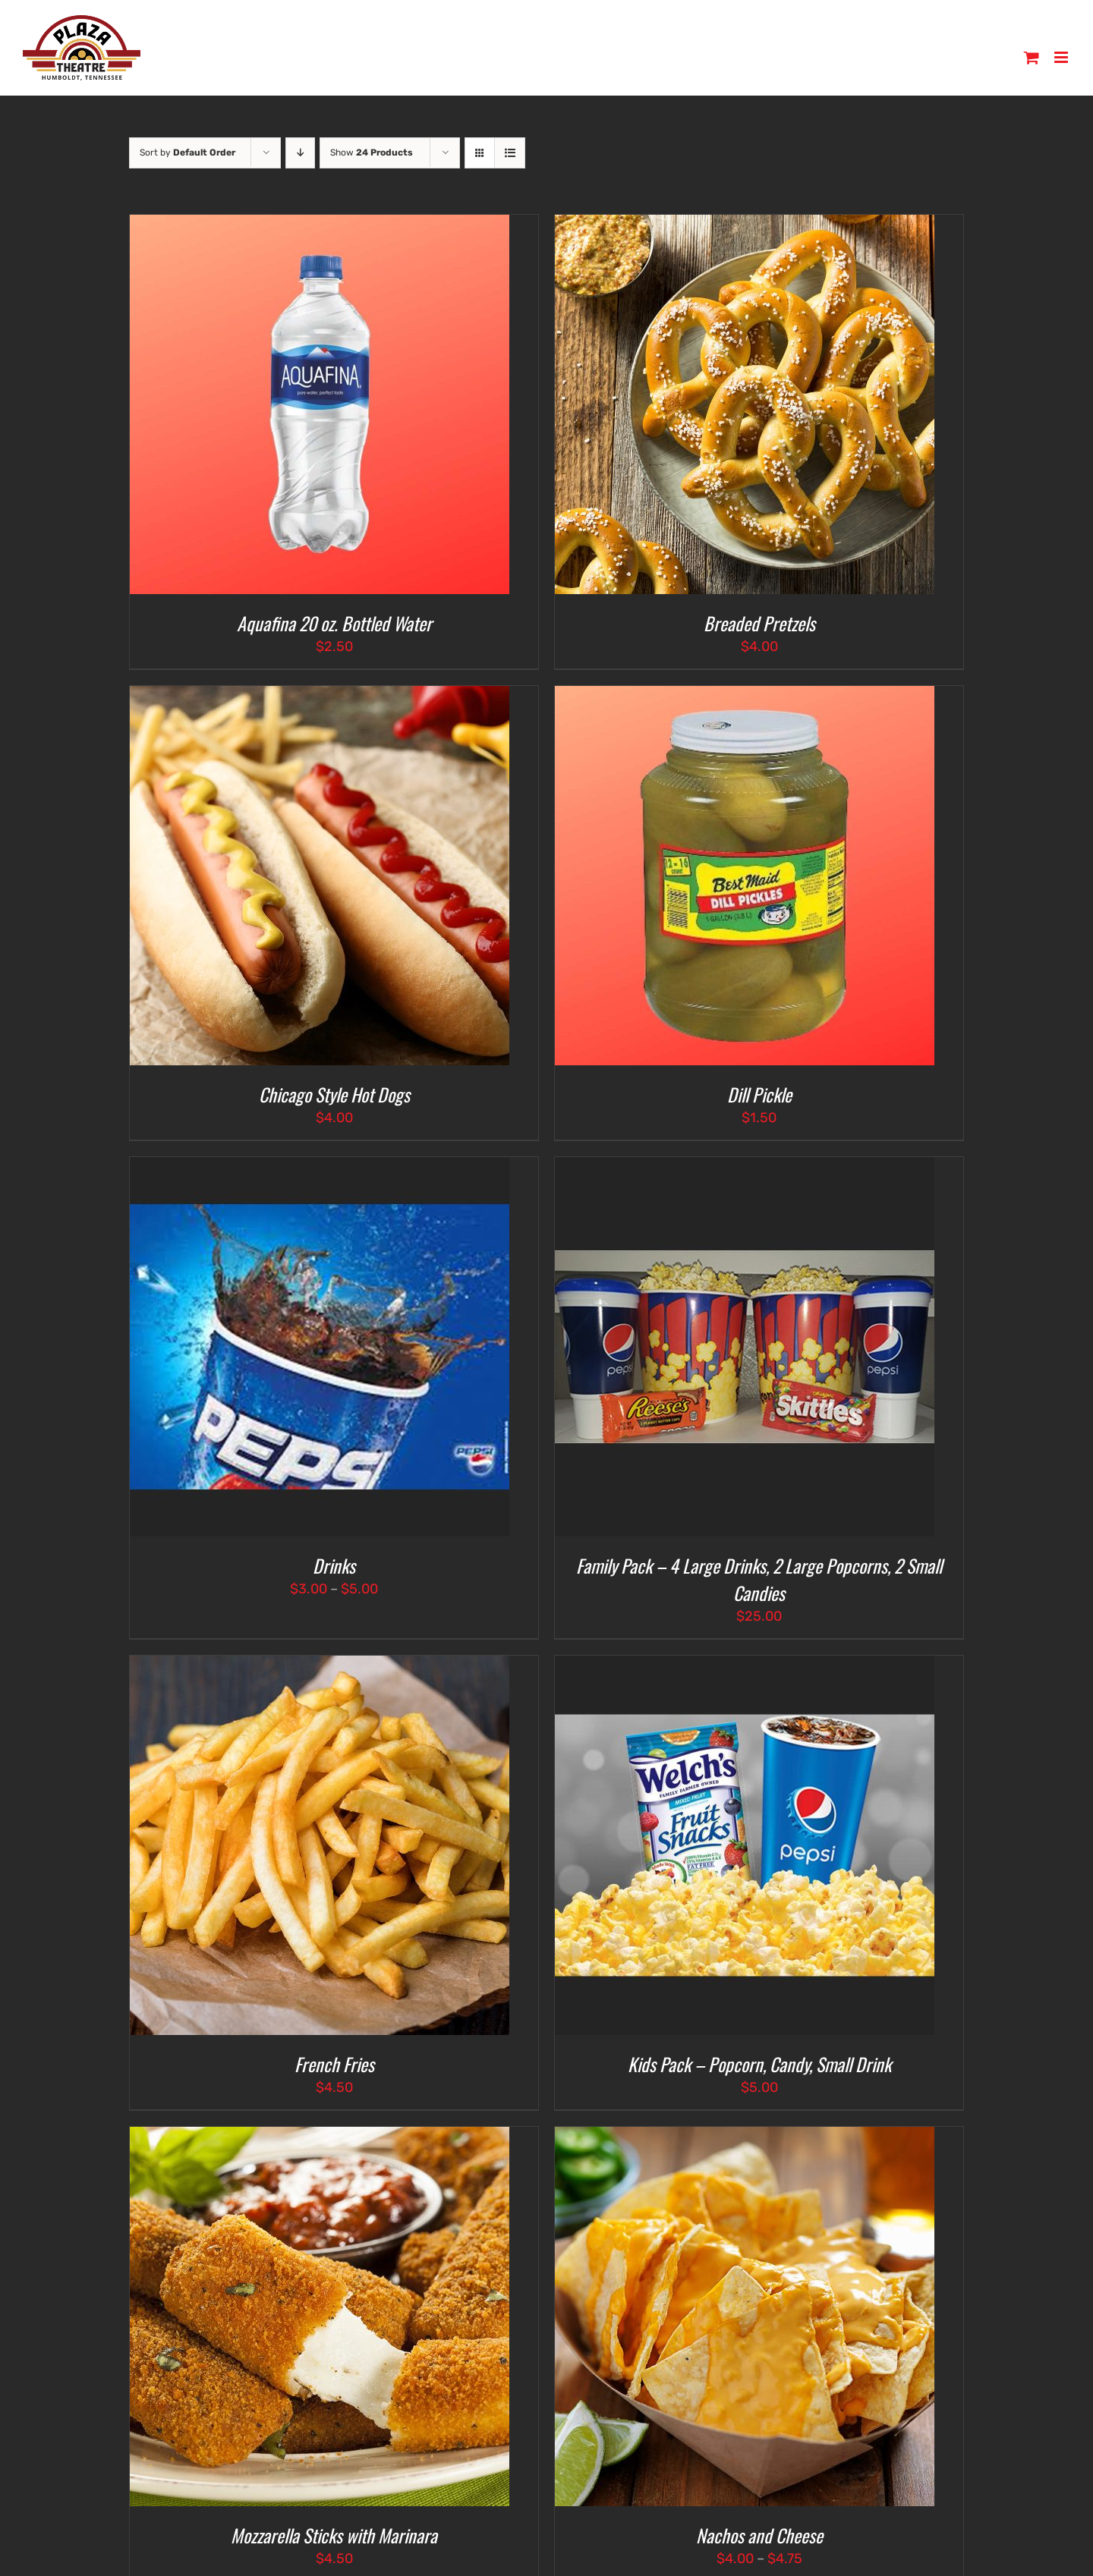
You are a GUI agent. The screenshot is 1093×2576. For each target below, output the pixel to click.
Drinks (334, 1565)
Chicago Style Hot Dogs (334, 1094)
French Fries (334, 2063)
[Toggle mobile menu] (1062, 57)
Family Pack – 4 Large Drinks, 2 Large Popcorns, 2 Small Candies (759, 1579)
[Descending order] (300, 152)
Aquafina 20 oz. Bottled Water (334, 623)
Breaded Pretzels (759, 623)
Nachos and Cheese (759, 2535)
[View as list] (509, 153)
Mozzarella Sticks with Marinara (334, 2535)
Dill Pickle (759, 1094)
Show (371, 152)
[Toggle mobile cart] (1031, 57)
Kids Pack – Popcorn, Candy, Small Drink (759, 2063)
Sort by (187, 152)
